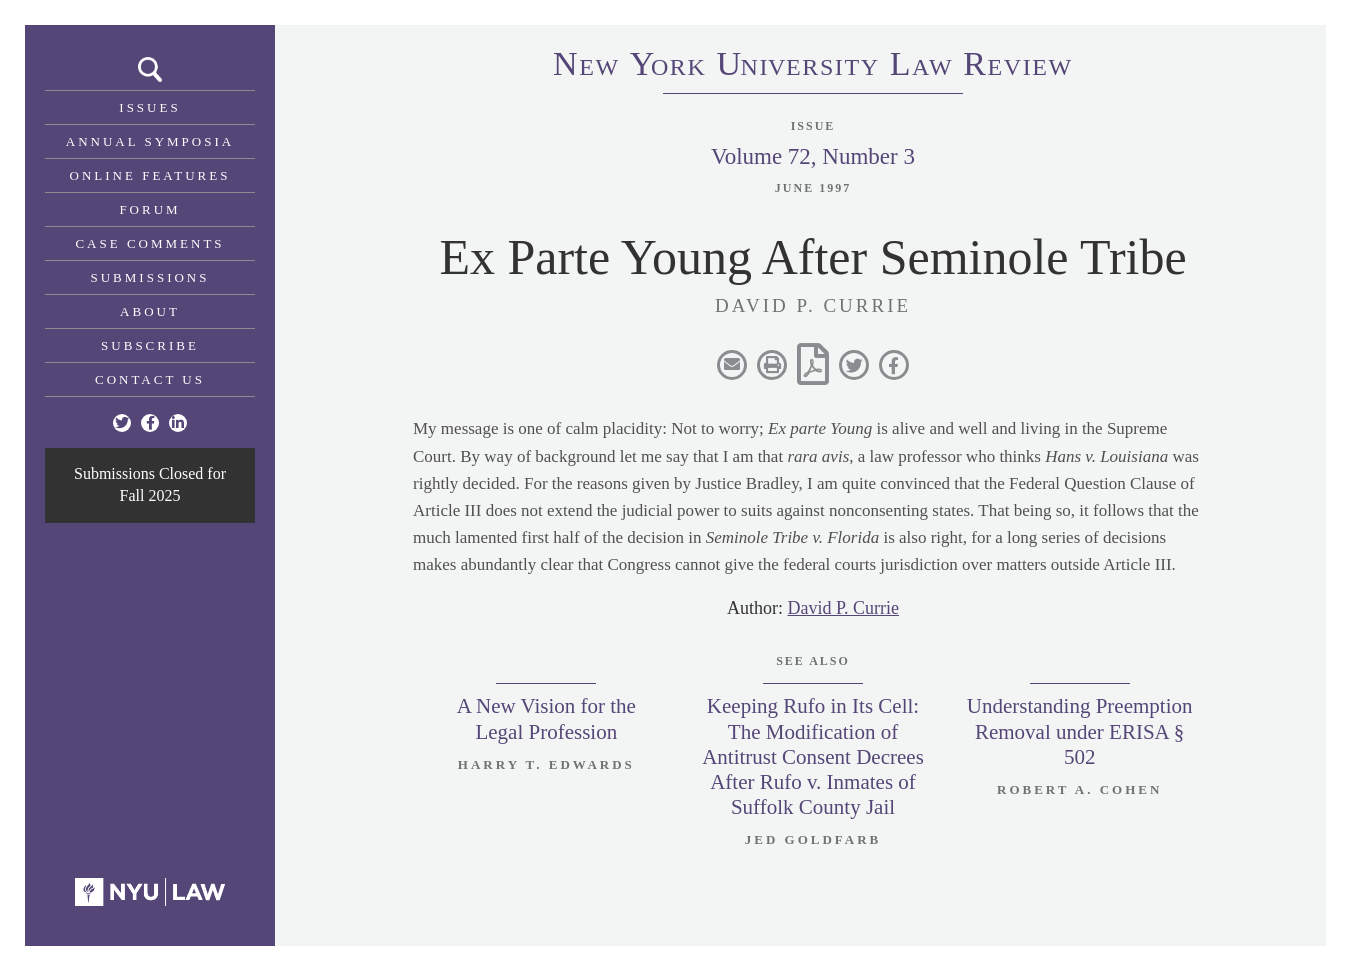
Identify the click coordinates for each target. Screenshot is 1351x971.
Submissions (150, 277)
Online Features (150, 175)
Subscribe (150, 345)
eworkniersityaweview (813, 67)
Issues (149, 107)
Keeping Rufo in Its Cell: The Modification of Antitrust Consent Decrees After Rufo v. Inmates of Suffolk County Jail (813, 756)
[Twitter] (122, 423)
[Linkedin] (178, 423)
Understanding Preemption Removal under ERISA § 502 (1080, 731)
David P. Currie (844, 608)
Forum (149, 209)
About (150, 311)
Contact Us (150, 379)
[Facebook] (150, 423)
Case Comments (149, 243)
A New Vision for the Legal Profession (546, 718)
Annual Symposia (150, 141)
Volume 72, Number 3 (813, 156)
